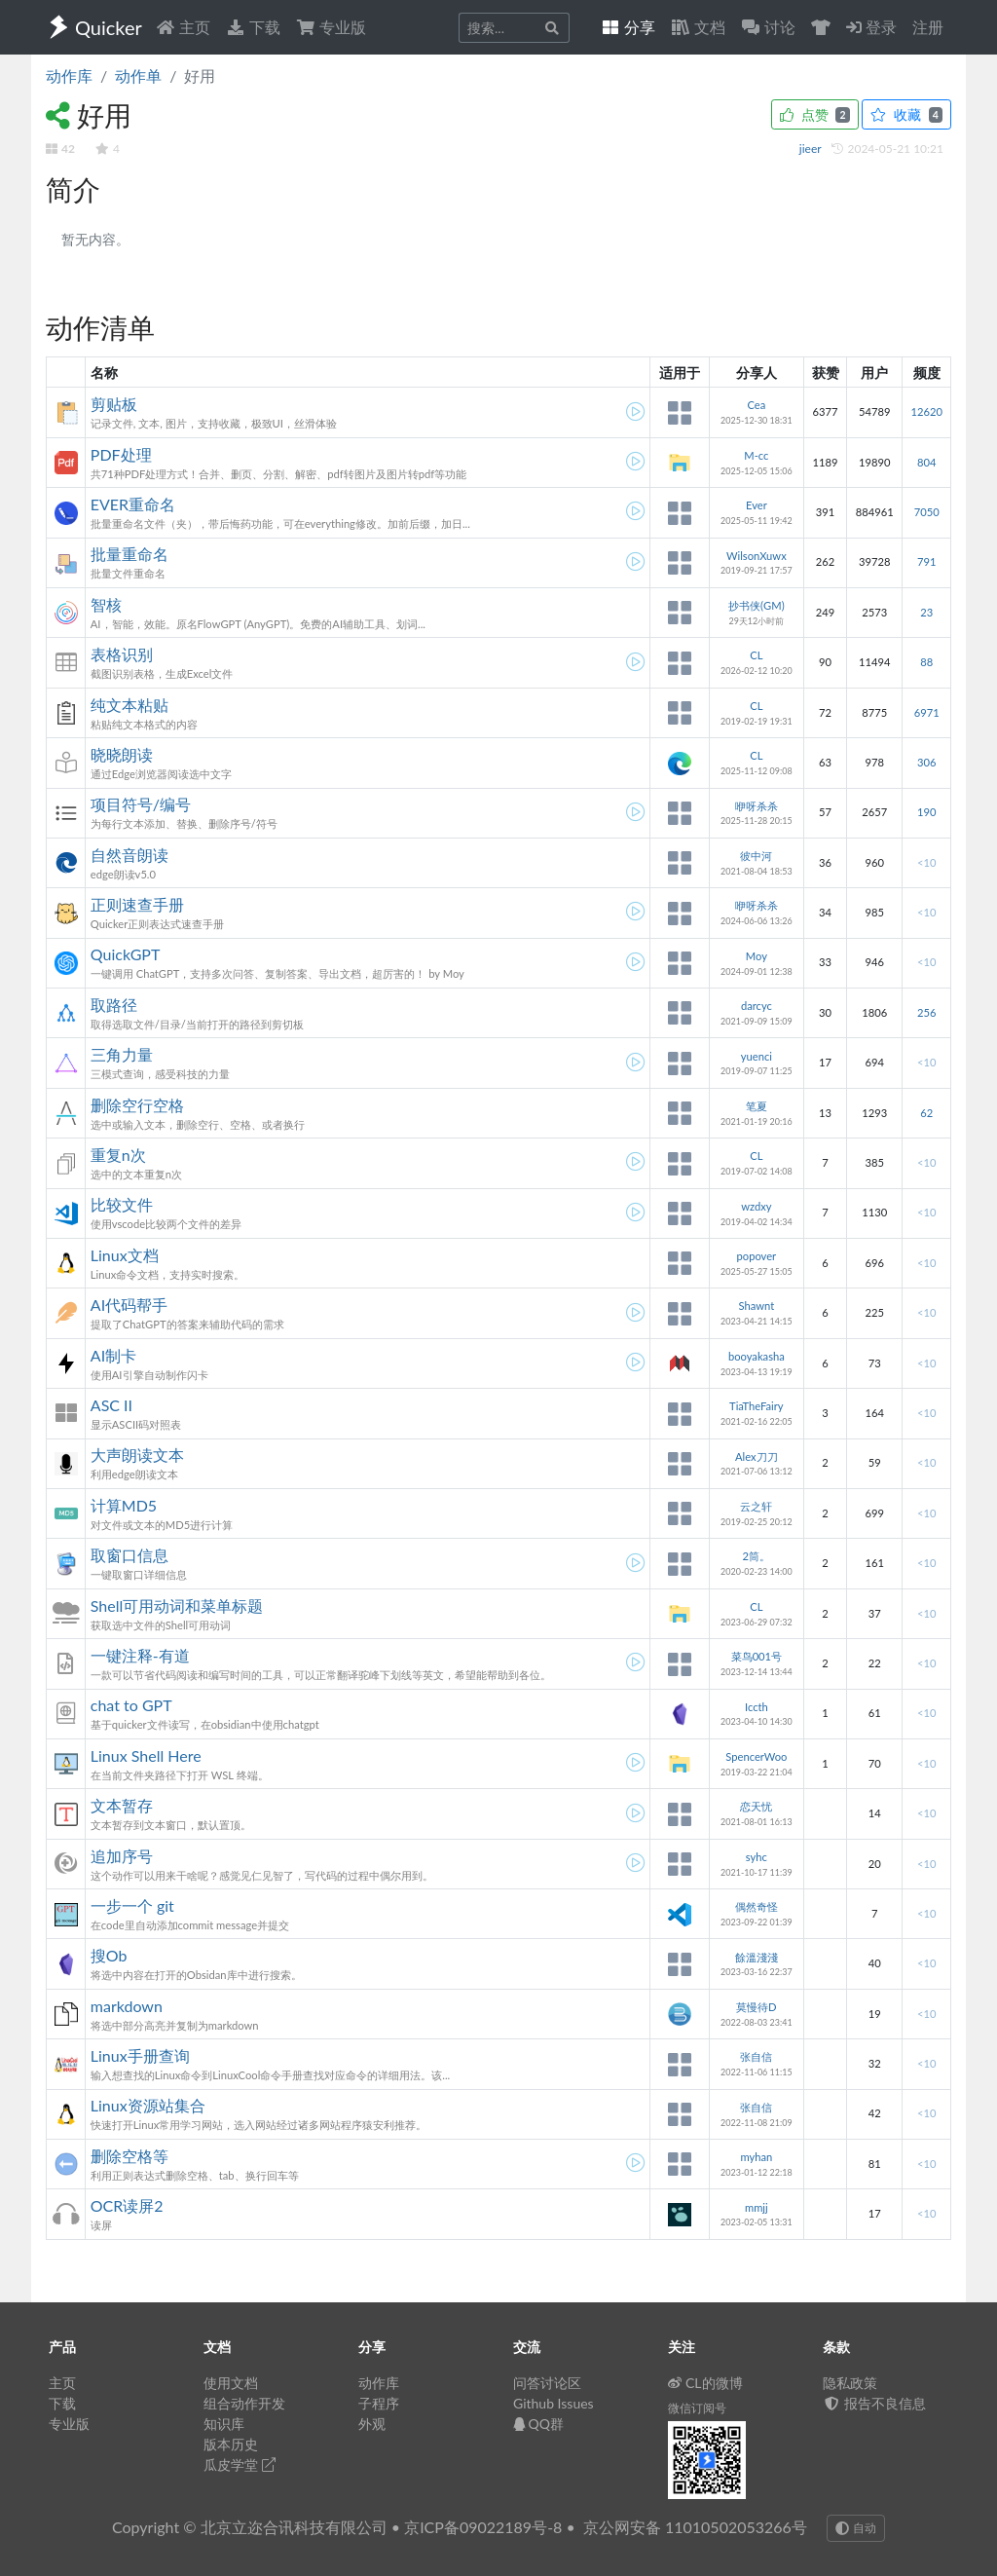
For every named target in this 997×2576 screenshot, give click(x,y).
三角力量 (122, 1054)
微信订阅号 (697, 2408)
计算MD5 (124, 1505)
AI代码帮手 (129, 1304)
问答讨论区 (547, 2382)
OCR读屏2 (127, 2205)
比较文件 (122, 1204)
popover (757, 1256)
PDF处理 (121, 454)
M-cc (756, 455)
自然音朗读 (129, 854)
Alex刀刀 (756, 1456)
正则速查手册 (137, 904)
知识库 (223, 2423)
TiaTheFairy (756, 1406)
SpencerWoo (756, 1756)
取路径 (114, 1004)
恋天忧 (756, 1806)
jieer (812, 148)
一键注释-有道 (140, 1655)
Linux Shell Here (146, 1755)
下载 (253, 27)
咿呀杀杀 (756, 806)
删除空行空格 (137, 1105)
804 (926, 462)
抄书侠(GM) (756, 605)
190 (926, 811)
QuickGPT (126, 954)
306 (926, 762)
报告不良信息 (874, 2403)
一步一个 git (132, 1905)
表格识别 (122, 654)
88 (926, 661)
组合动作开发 (244, 2403)
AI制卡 (113, 1355)
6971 (927, 712)
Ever (756, 505)
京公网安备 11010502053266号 (695, 2527)
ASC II (111, 1405)
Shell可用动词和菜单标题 (177, 1605)
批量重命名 (129, 553)
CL (756, 655)
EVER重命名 (133, 504)
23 (926, 612)
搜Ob (109, 1955)
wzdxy (756, 1206)
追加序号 (122, 1856)
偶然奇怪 (756, 1906)
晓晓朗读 (122, 754)
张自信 (756, 2056)
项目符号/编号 (141, 804)
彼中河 (756, 855)
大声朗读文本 (137, 1454)
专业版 (331, 27)
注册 (927, 27)
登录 (871, 27)
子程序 (378, 2403)
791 (926, 561)
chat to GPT (131, 1705)
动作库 (69, 75)
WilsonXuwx (756, 555)
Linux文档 (125, 1255)
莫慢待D (756, 2006)
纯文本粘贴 (129, 704)
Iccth (756, 1706)
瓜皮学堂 (239, 2464)
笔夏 (756, 1106)
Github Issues (553, 2403)
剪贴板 (114, 403)
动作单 (138, 75)
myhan (756, 2156)
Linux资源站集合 (148, 2105)
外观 (372, 2423)
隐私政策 (850, 2382)
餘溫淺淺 (756, 1957)
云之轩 (756, 1506)
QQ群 (538, 2423)
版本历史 (230, 2444)
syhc (756, 1856)
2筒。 (757, 1555)
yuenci (756, 1056)
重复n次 (118, 1154)
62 (926, 1112)
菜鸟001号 (756, 1656)
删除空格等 (129, 2156)
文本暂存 (122, 1805)
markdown (127, 2006)
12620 (926, 411)
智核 (106, 604)
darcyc (756, 1005)
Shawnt (757, 1305)
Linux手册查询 (140, 2055)
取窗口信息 (129, 1555)
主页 (183, 27)
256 (926, 1012)
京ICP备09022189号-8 (483, 2527)
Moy (756, 956)
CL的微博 (705, 2382)
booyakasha (756, 1356)
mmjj (756, 2207)
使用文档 (230, 2382)
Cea (756, 404)
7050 (927, 511)
